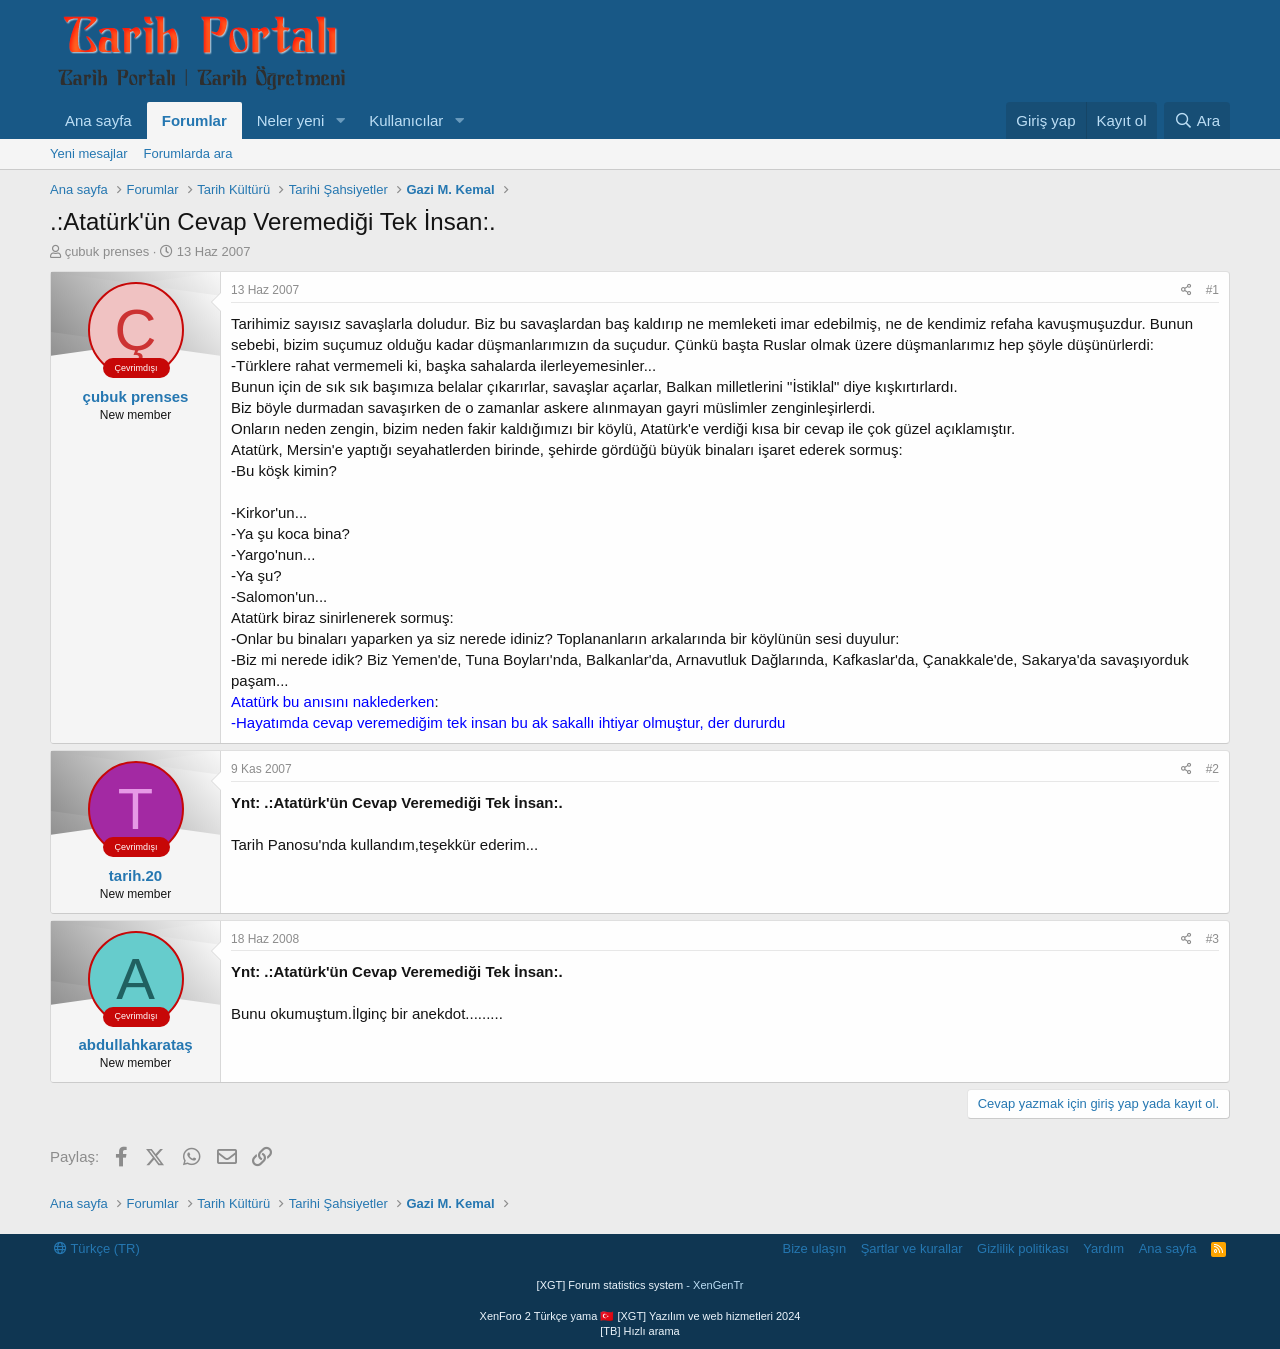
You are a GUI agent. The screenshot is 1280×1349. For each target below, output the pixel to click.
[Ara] (1197, 120)
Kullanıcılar (406, 120)
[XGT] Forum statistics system (640, 1285)
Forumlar (194, 120)
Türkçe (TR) (97, 1248)
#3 (1212, 939)
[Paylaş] (1186, 290)
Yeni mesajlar (89, 153)
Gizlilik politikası (1023, 1248)
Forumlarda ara (188, 153)
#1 (1212, 290)
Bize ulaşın (815, 1248)
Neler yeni (291, 120)
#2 (1212, 769)
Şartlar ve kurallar (912, 1248)
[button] (340, 120)
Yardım (1103, 1248)
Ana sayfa (98, 120)
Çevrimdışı (135, 368)
